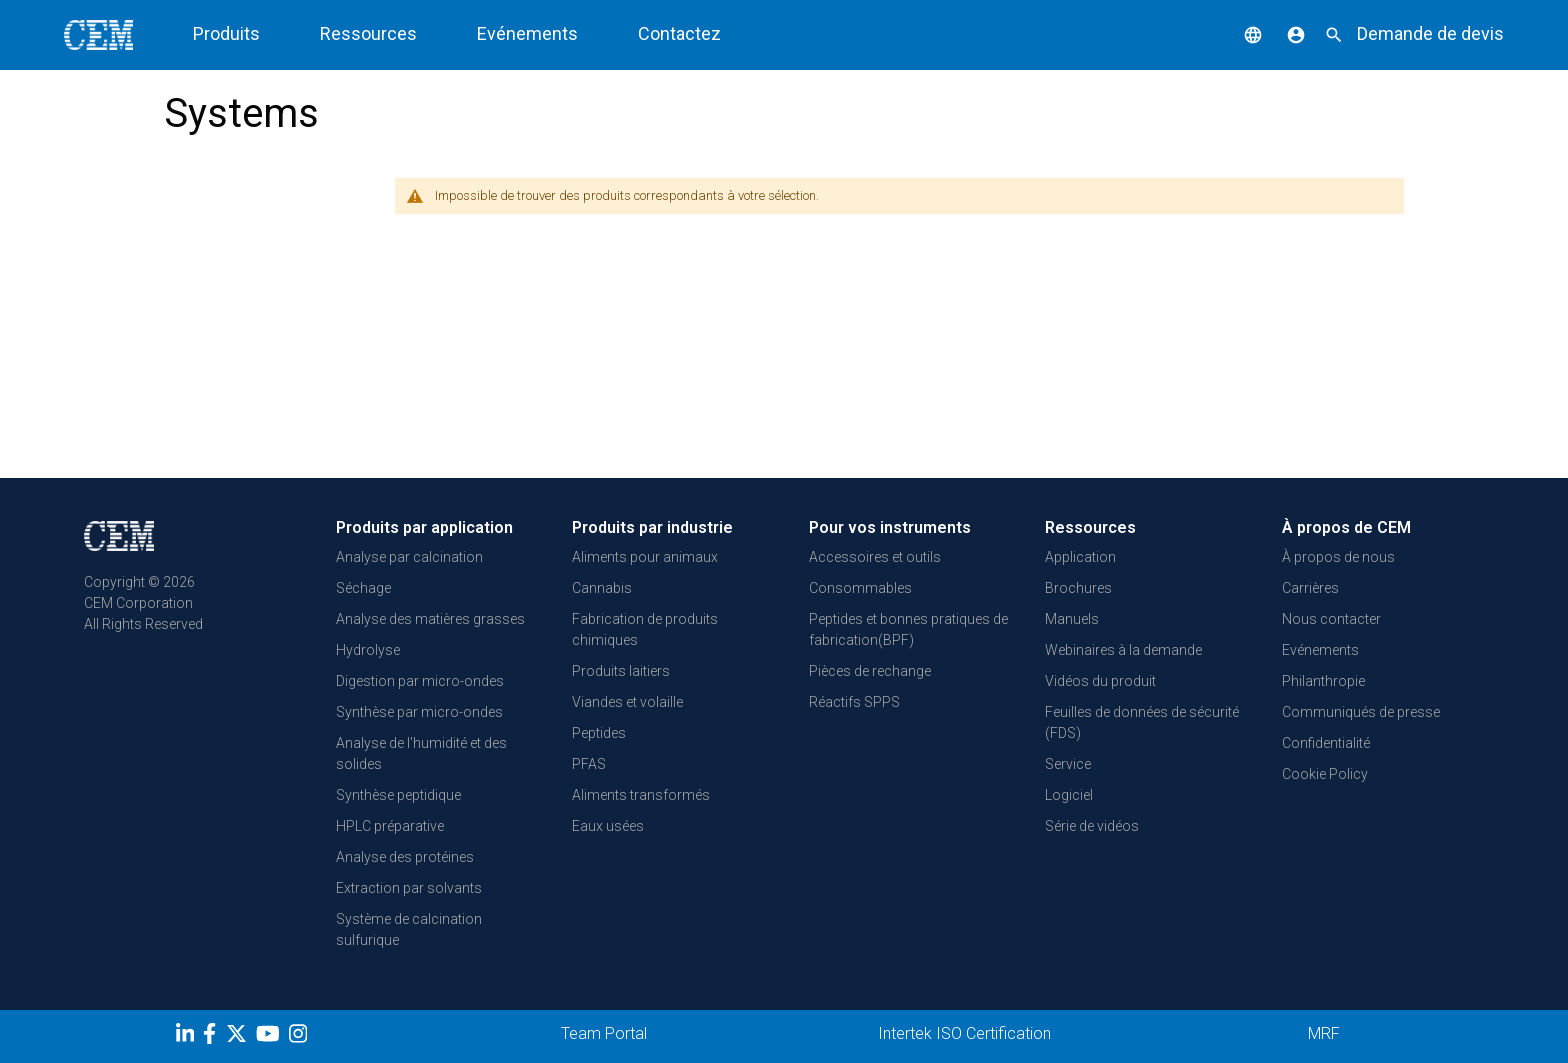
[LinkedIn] (187, 1037)
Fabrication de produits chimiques (645, 629)
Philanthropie (1323, 681)
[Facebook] (214, 1037)
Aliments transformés (641, 795)
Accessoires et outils (875, 557)
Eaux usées (608, 826)
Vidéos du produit (1100, 681)
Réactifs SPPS (854, 702)
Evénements (527, 33)
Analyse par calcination (409, 557)
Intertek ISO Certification (964, 1033)
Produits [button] (226, 33)
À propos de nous (1338, 557)
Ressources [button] (368, 33)
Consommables (860, 588)
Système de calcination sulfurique (409, 929)
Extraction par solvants (409, 888)
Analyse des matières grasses (430, 619)
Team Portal (604, 1033)
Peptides (599, 733)
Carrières (1310, 588)
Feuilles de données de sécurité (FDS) (1142, 722)
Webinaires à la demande (1123, 650)
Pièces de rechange (870, 671)
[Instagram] (300, 1037)
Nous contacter (1331, 619)
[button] (1238, 33)
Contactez (679, 33)
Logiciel (1069, 795)
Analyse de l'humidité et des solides (421, 753)
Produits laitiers (621, 671)
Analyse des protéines (405, 857)
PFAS (589, 764)
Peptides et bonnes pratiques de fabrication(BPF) (908, 629)
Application (1080, 557)
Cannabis (602, 588)
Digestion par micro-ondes (420, 681)
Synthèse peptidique (398, 795)
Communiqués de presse (1361, 712)
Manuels (1072, 619)
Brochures (1078, 588)
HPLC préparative (390, 826)
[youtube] (270, 1037)
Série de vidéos (1092, 826)
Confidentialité (1326, 743)
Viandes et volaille (627, 702)
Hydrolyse (368, 650)
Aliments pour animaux (645, 557)
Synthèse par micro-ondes (419, 712)
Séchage (363, 588)
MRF (1324, 1033)
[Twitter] (239, 1037)
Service (1068, 764)
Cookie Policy (1325, 774)
